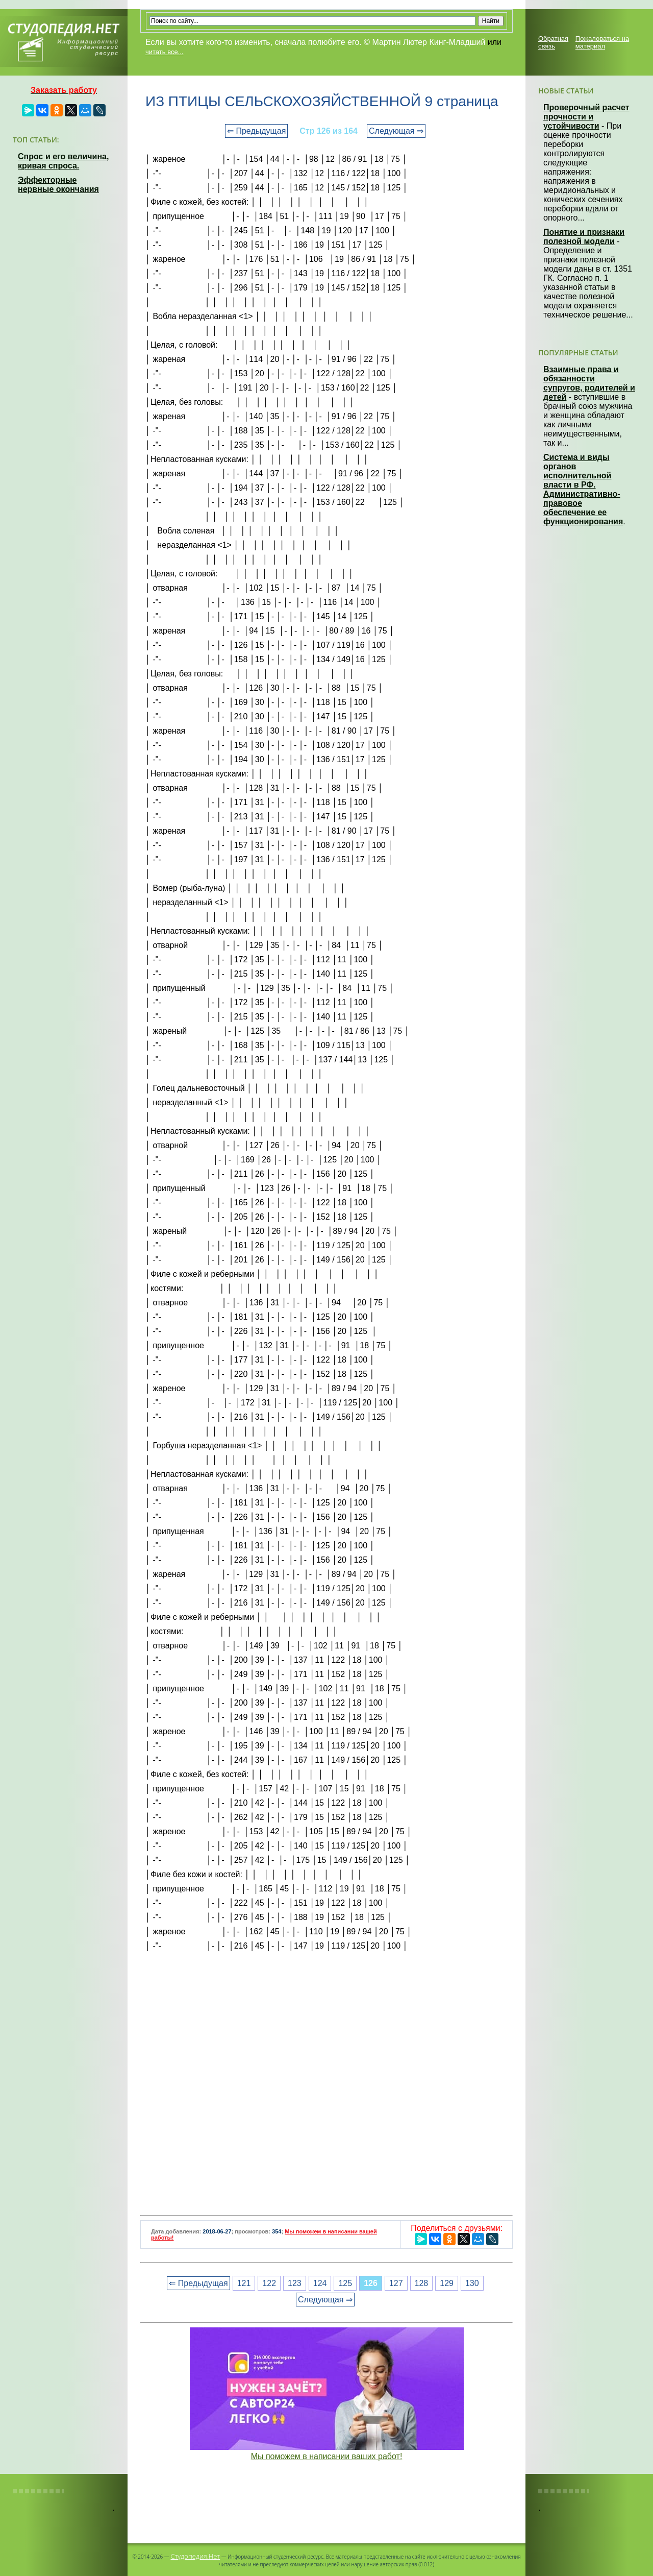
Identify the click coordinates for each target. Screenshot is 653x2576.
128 (422, 2283)
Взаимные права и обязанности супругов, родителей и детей (589, 383)
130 (472, 2283)
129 (447, 2283)
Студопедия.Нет (195, 2556)
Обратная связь (553, 42)
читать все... (164, 52)
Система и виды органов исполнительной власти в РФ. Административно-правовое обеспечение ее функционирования (583, 489)
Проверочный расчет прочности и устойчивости (586, 116)
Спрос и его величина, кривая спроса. (63, 161)
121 (244, 2283)
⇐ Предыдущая (256, 131)
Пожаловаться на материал (602, 42)
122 (269, 2283)
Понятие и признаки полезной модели (583, 237)
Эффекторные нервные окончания (58, 184)
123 (295, 2283)
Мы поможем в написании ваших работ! (327, 2456)
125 (345, 2283)
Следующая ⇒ (396, 131)
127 (396, 2283)
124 (320, 2283)
